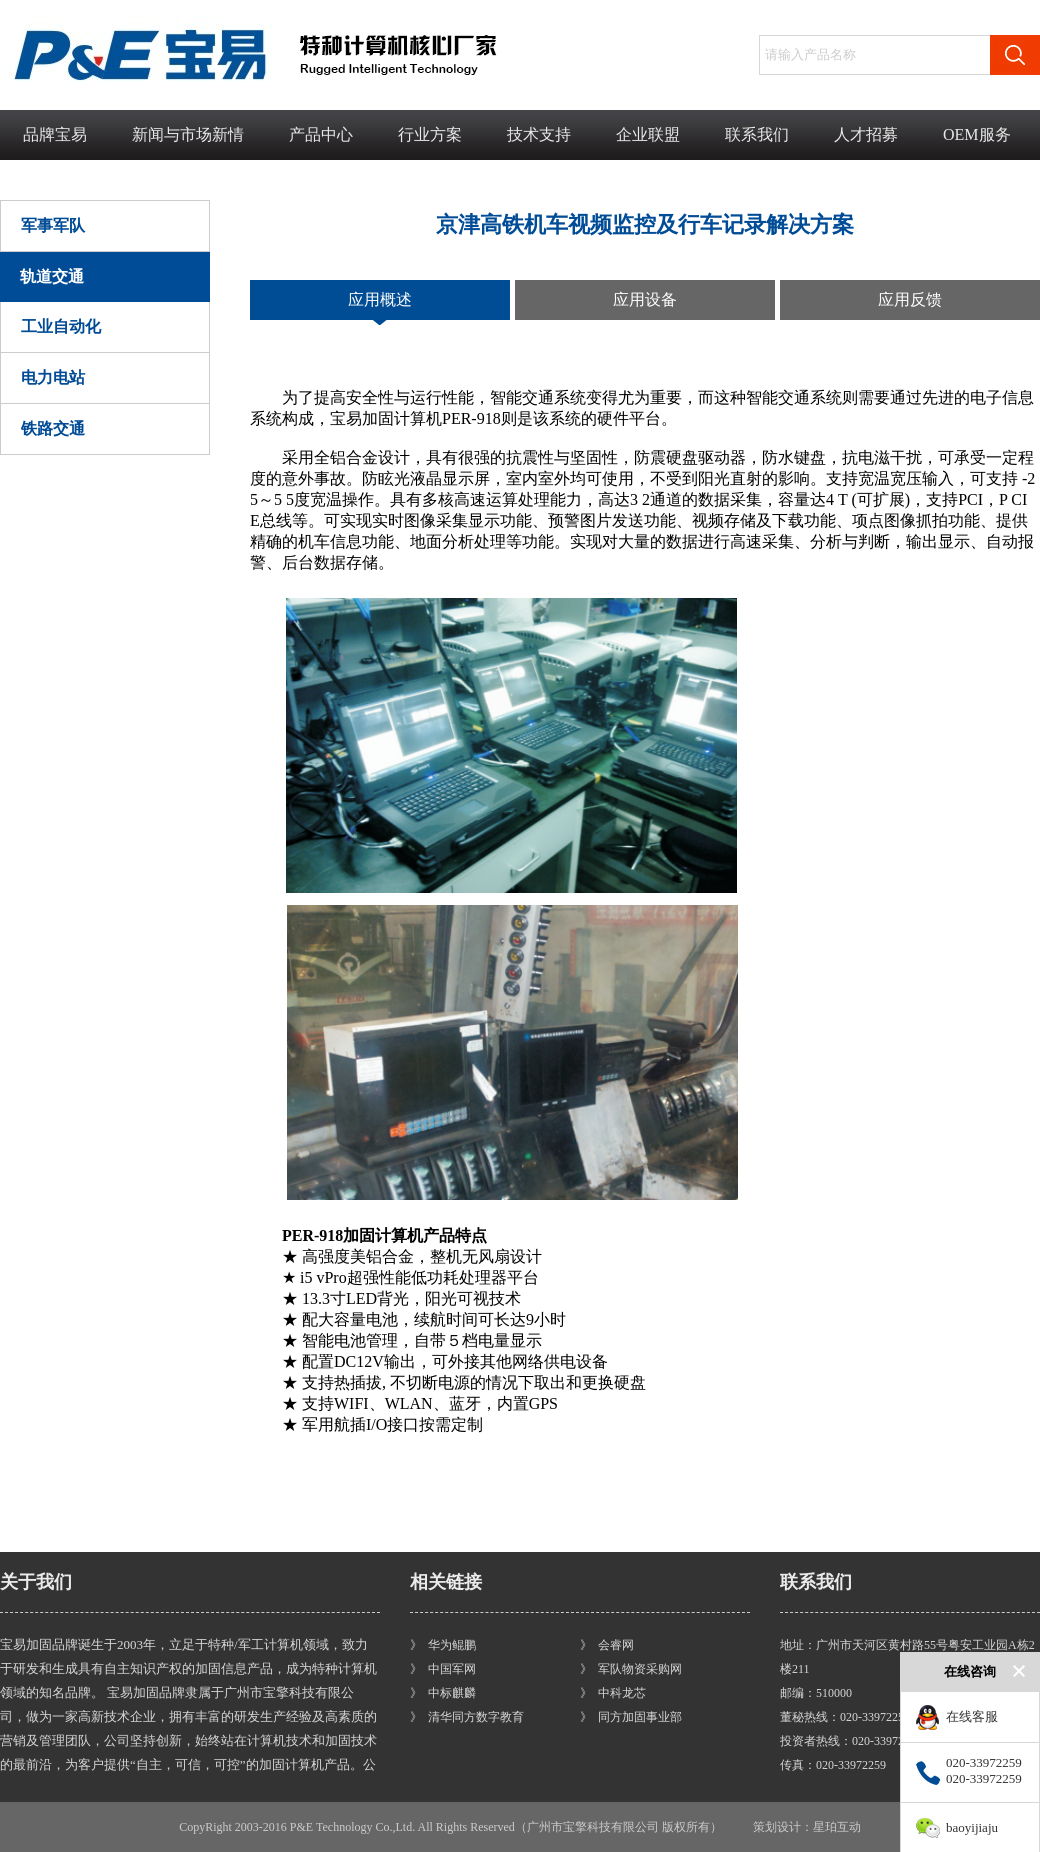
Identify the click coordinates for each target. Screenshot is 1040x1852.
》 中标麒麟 (443, 1693)
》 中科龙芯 (613, 1693)
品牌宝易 (55, 134)
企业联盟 (648, 134)
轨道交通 (52, 276)
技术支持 (539, 134)
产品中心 (321, 134)
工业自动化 (61, 326)
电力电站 (53, 377)
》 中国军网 (443, 1669)
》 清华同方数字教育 (467, 1717)
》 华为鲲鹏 (443, 1645)
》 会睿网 (607, 1645)
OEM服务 (977, 134)
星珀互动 (837, 1827)
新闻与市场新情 (188, 134)
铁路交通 (53, 428)
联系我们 (757, 134)
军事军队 (53, 225)
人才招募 (866, 134)
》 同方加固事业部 (631, 1717)
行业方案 (430, 134)
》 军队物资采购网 (631, 1669)
